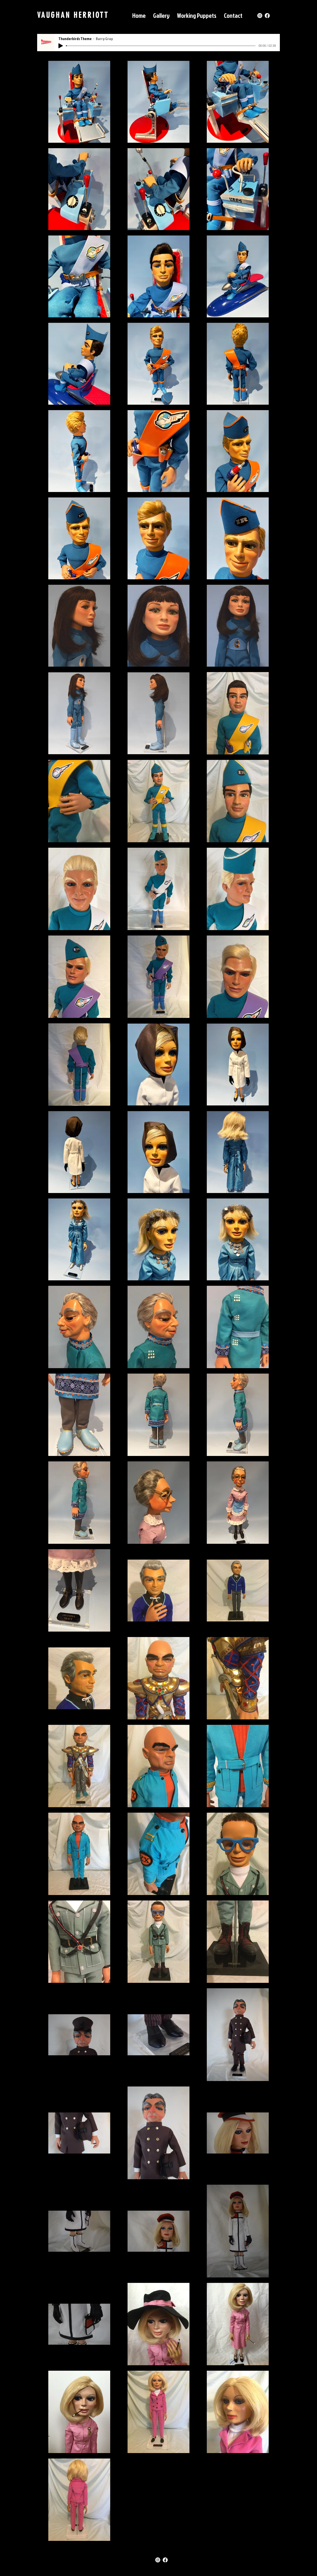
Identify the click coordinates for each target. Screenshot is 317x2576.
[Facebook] (267, 15)
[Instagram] (259, 15)
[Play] (60, 45)
